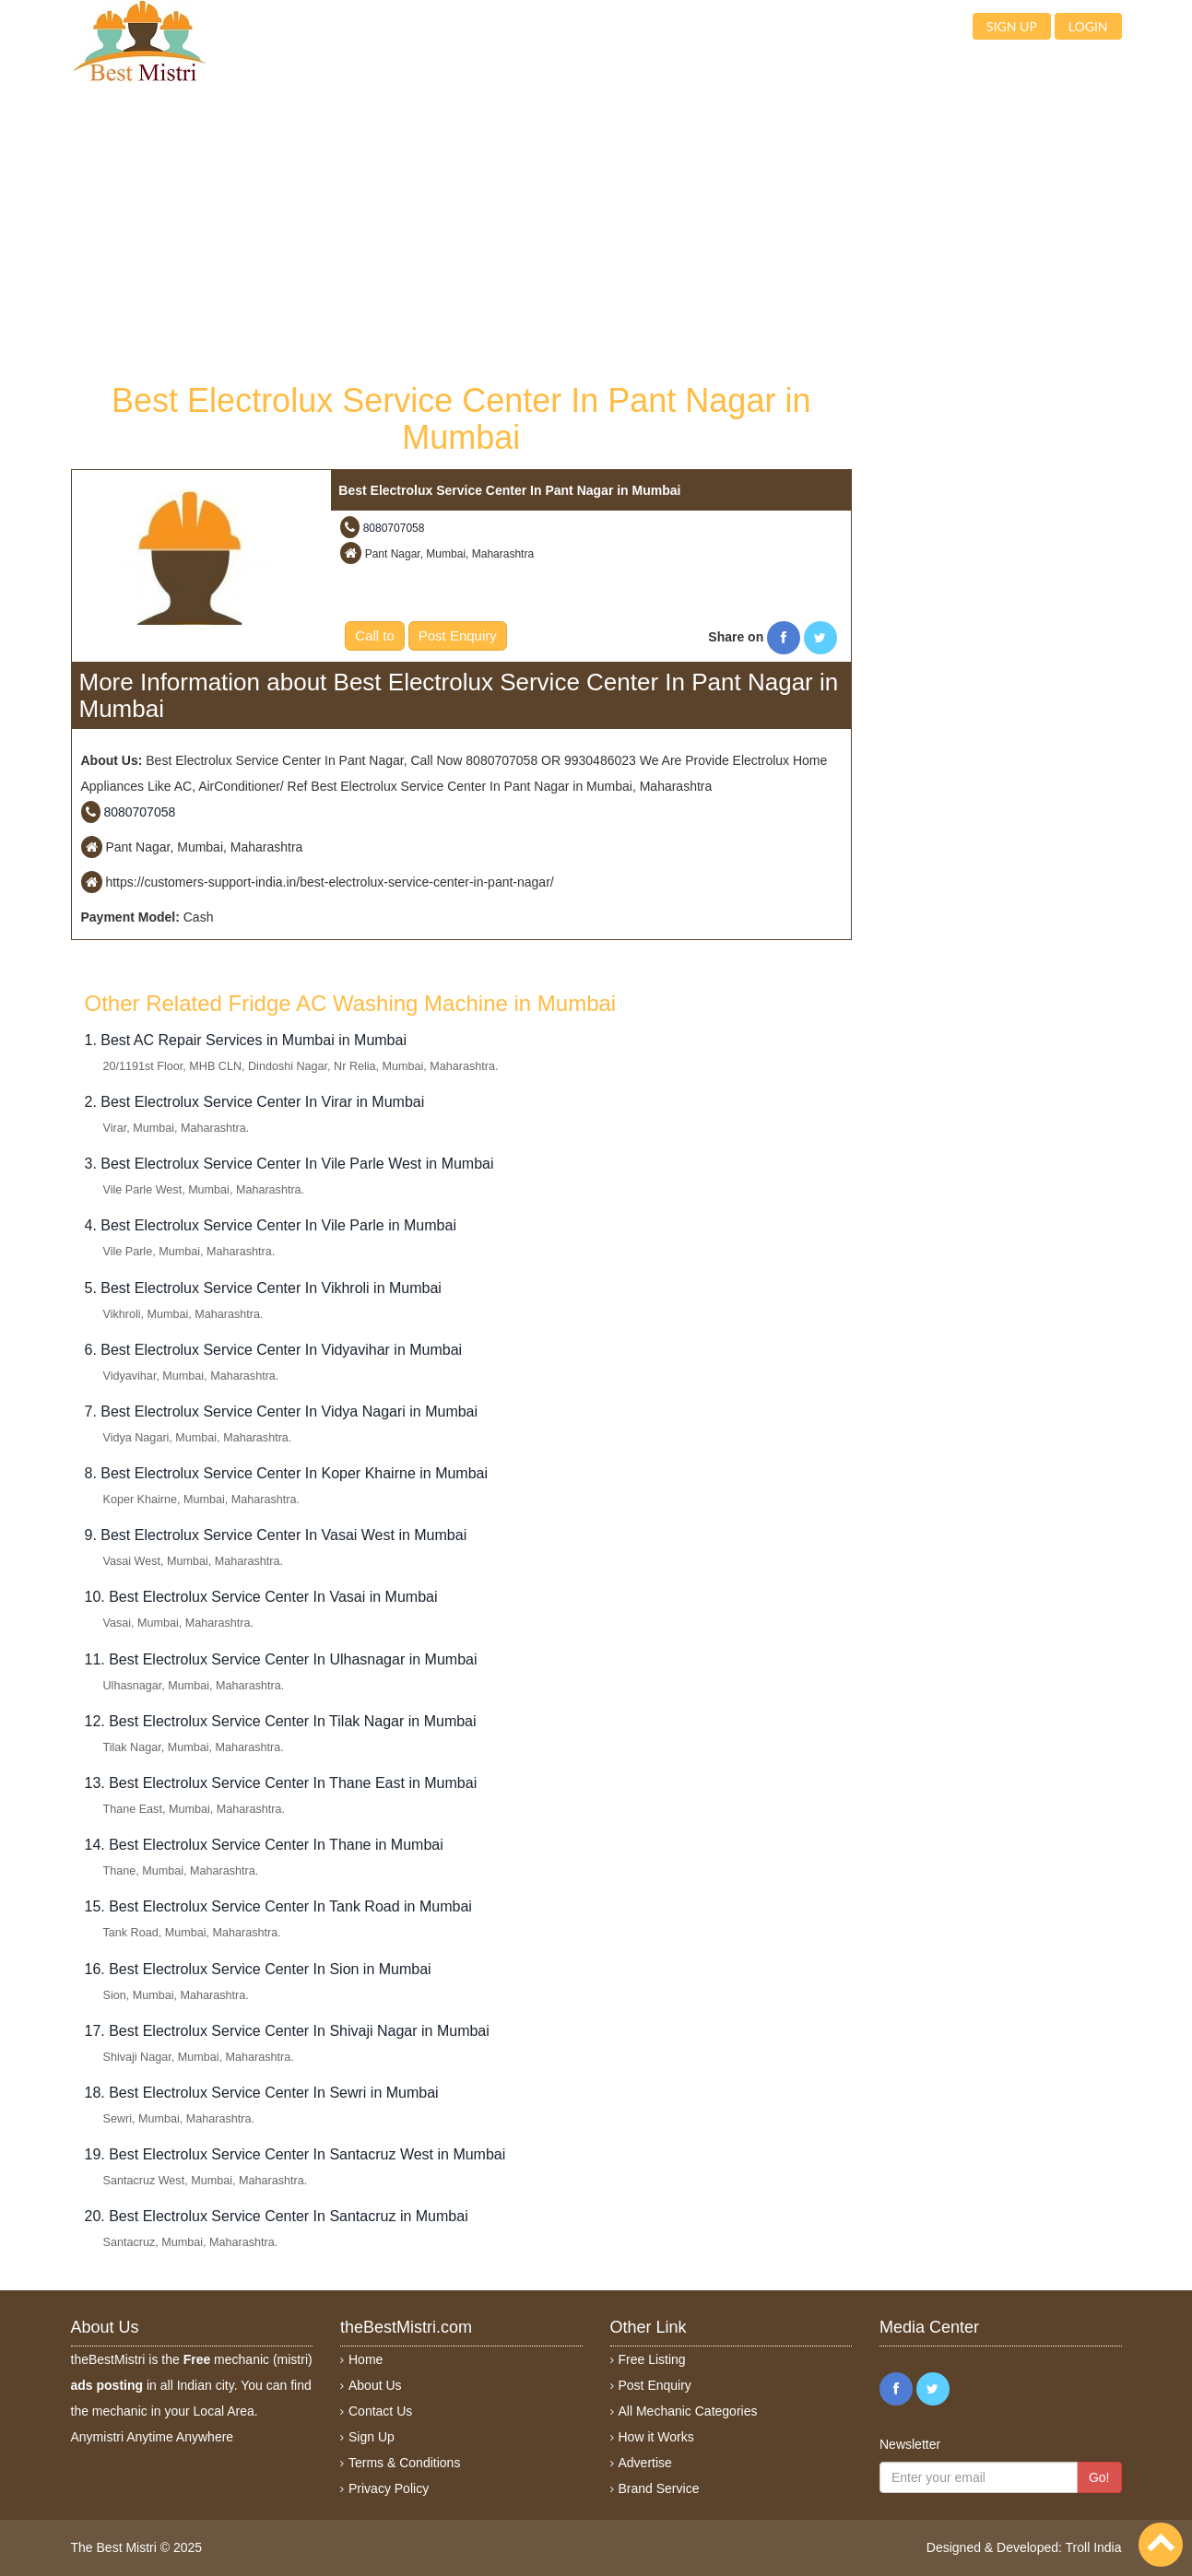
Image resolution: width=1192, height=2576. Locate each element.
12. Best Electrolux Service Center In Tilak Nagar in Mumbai (281, 1721)
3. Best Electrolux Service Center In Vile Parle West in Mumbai (289, 1163)
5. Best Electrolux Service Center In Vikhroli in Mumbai (263, 1288)
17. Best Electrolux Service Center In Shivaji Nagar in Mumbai (287, 2031)
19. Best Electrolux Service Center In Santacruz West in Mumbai (295, 2154)
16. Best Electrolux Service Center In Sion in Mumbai (258, 1969)
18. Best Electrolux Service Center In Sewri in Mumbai (262, 2092)
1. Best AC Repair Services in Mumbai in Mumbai (246, 1040)
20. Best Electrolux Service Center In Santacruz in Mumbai (276, 2216)
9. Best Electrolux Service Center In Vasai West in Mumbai (276, 1535)
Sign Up (371, 2436)
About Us (375, 2385)
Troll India (1094, 2547)
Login (1088, 26)
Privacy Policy (388, 2488)
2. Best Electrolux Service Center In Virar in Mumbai (255, 1102)
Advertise (645, 2462)
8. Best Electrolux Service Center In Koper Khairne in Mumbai (287, 1473)
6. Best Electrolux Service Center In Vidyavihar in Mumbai (274, 1350)
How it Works (656, 2436)
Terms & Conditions (404, 2462)
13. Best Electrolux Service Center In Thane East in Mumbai (281, 1783)
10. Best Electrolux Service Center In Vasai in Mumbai (261, 1597)
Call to (375, 635)
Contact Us (380, 2411)
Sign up (1011, 26)
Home (365, 2359)
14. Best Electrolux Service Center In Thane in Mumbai (264, 1845)
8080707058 (394, 528)
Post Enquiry (458, 635)
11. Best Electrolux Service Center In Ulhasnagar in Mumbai (281, 1659)
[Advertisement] (462, 230)
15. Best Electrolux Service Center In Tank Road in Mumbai (278, 1906)
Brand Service (659, 2488)
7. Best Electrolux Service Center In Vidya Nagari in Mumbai (281, 1411)
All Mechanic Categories (688, 2411)
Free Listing (652, 2359)
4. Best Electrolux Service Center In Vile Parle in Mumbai (270, 1225)
